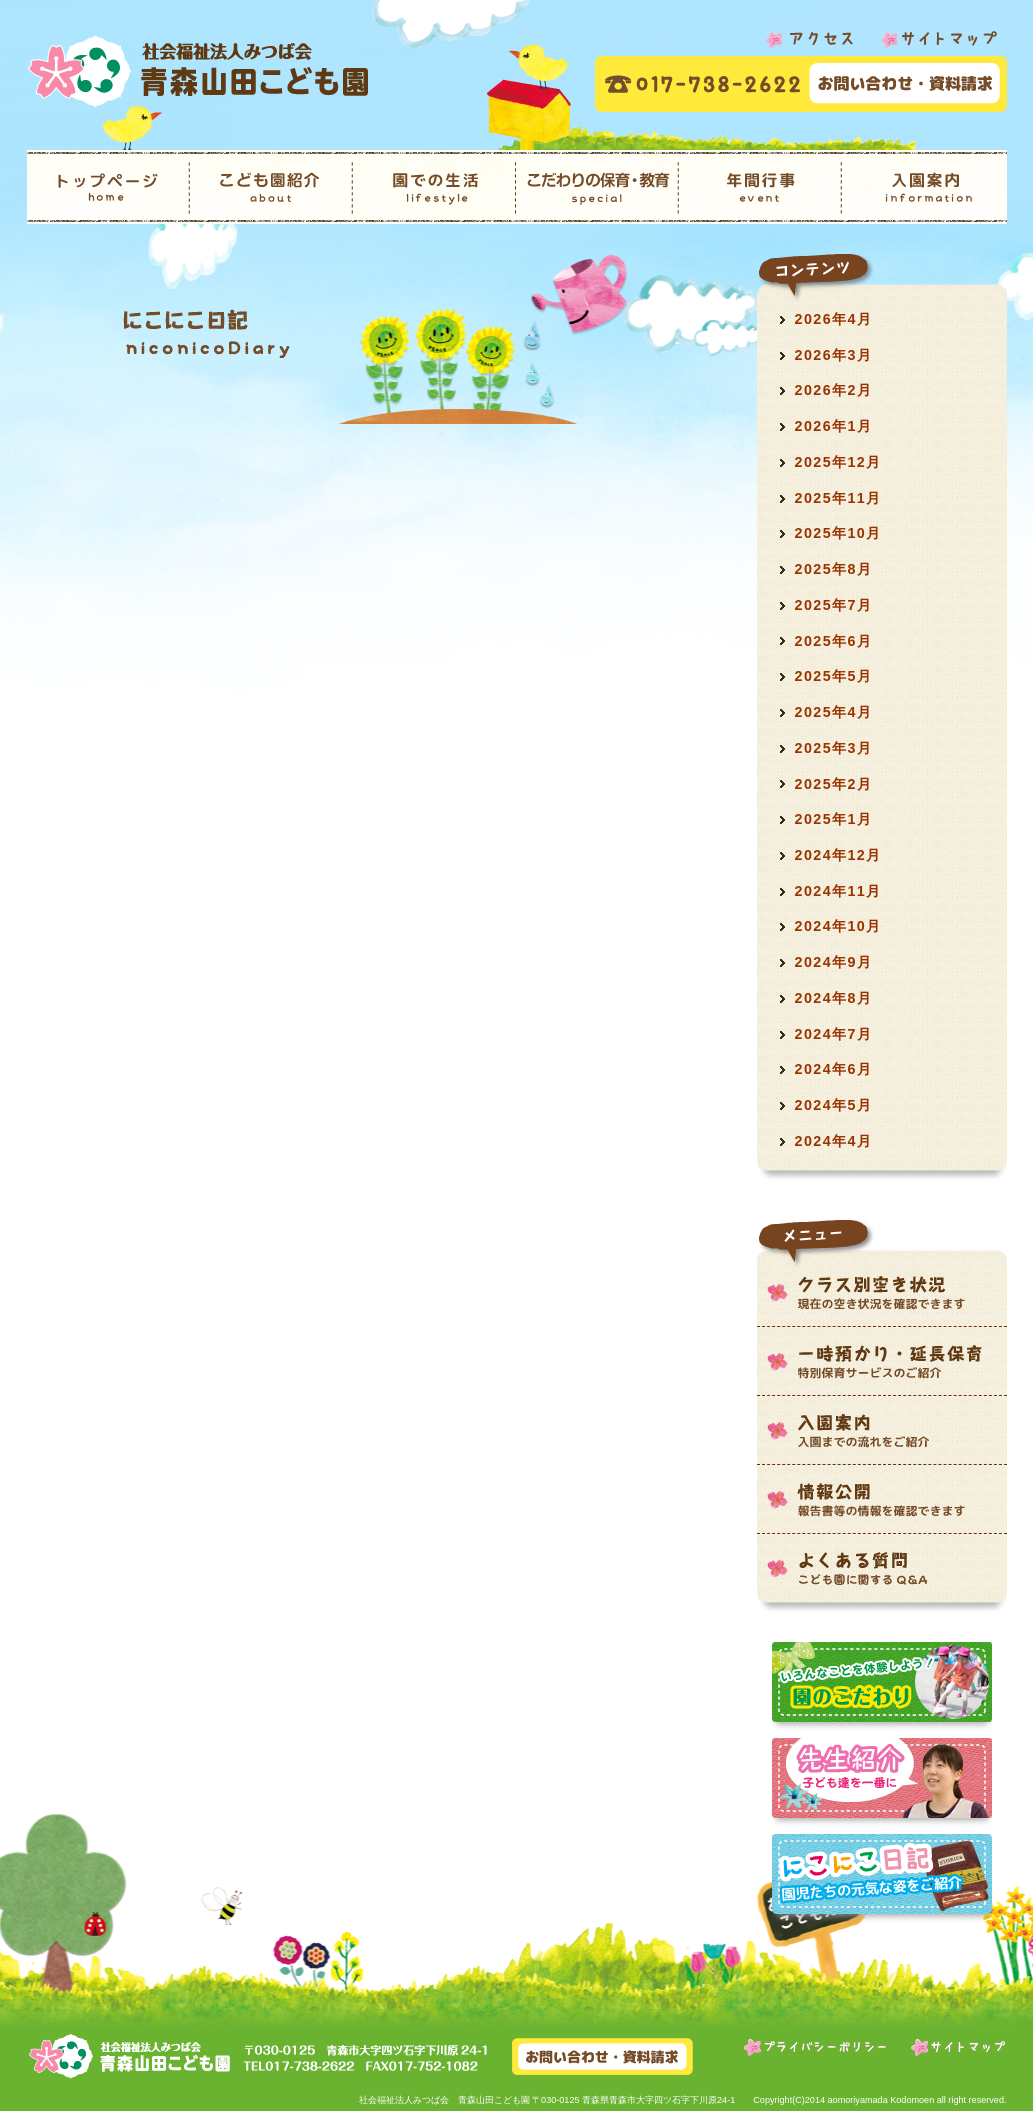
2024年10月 (838, 926)
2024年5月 (834, 1105)
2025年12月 (838, 462)
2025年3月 (834, 748)
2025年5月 (834, 676)
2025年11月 (838, 498)
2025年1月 (834, 819)
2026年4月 (834, 319)
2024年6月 (834, 1069)
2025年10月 (838, 533)
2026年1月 (834, 426)
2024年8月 (834, 998)
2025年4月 (834, 712)
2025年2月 (834, 784)
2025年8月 (834, 569)
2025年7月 (834, 605)
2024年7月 (834, 1034)
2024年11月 (838, 891)
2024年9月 (834, 962)
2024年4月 (834, 1141)
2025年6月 (834, 641)
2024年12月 (838, 855)
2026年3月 (834, 355)
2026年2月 (834, 390)
